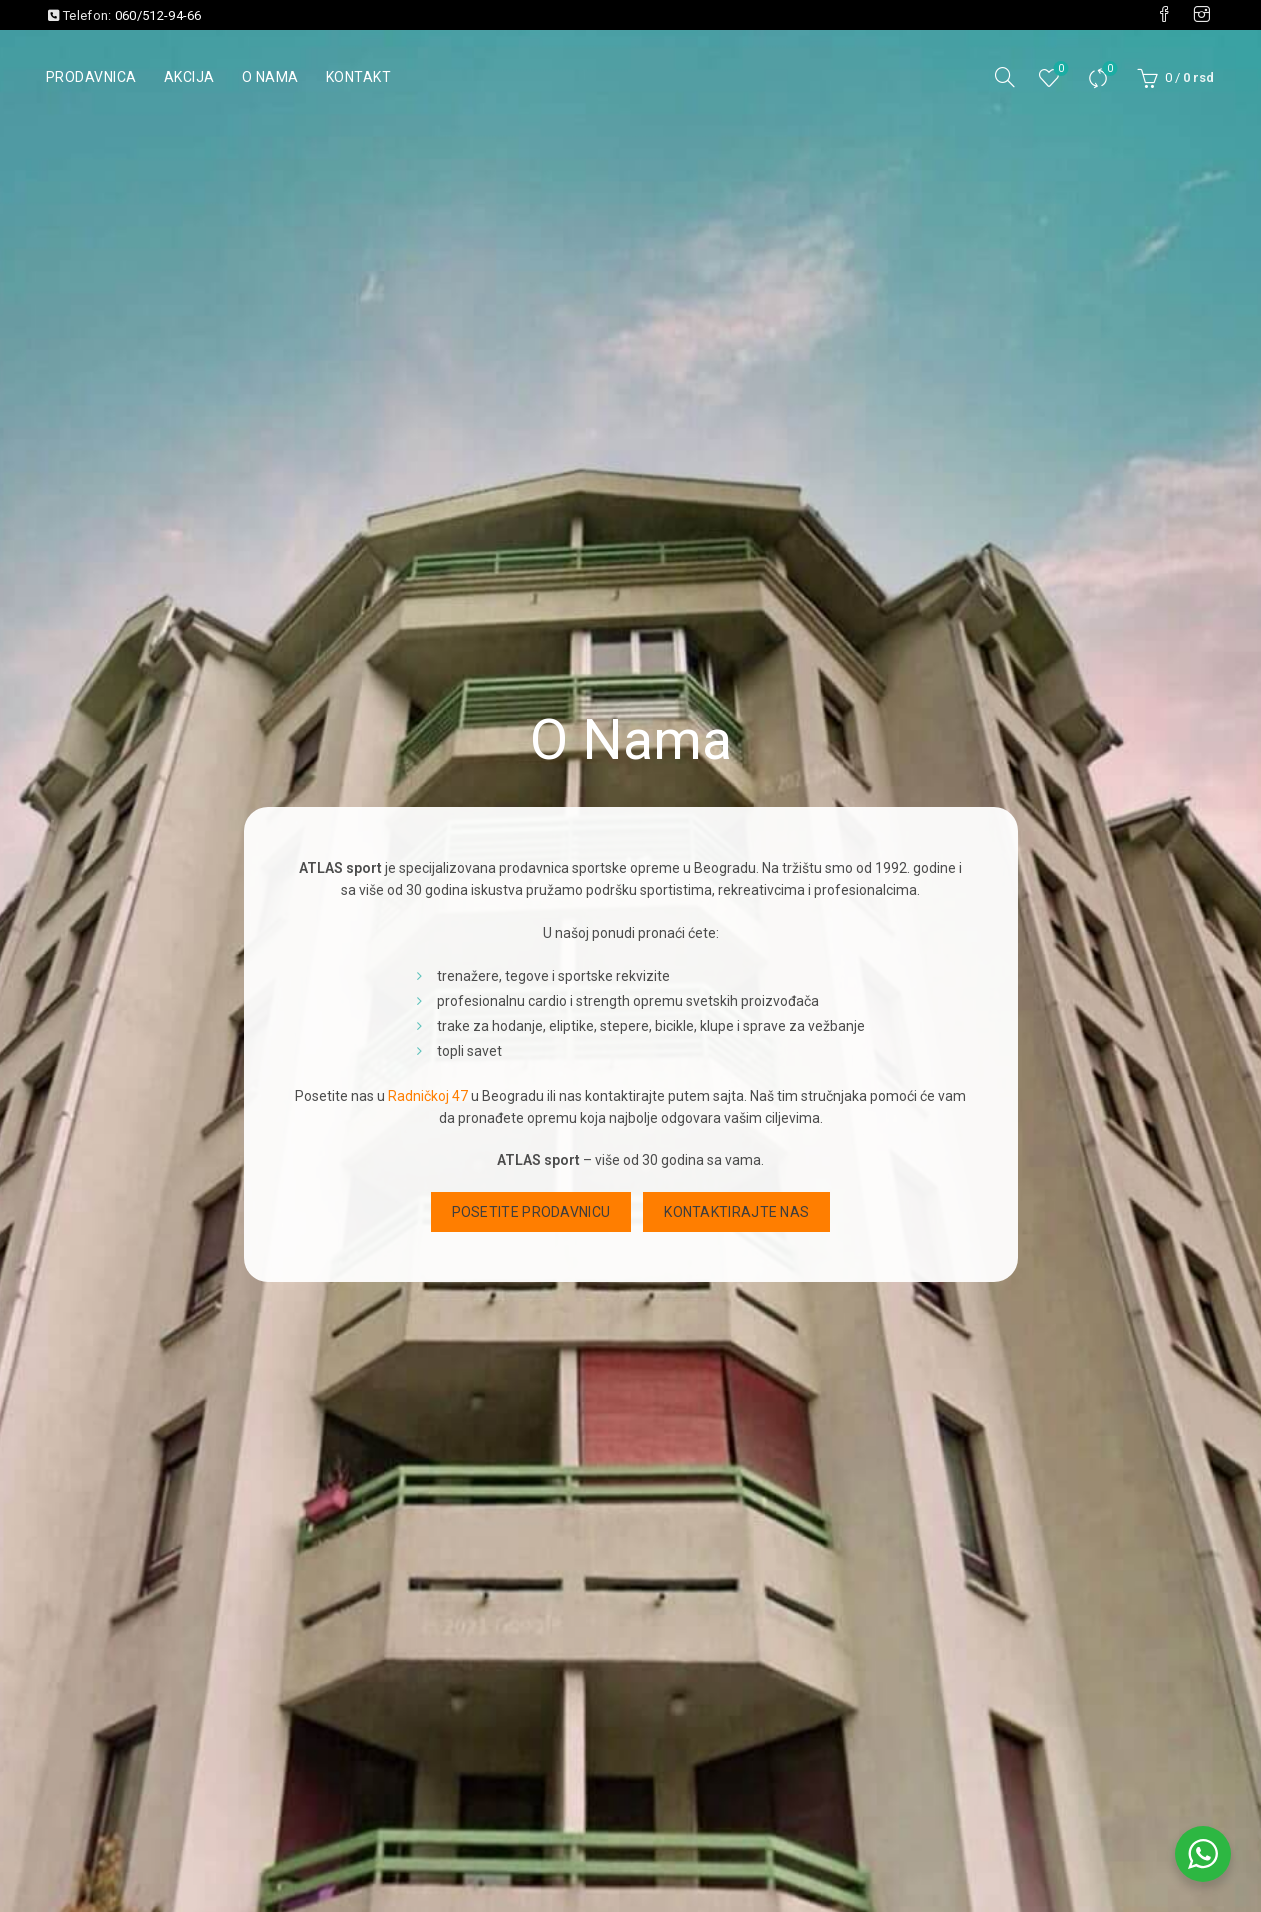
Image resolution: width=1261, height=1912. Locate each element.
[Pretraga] (1005, 77)
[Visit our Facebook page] (1164, 15)
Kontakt (359, 77)
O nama (270, 77)
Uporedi (1108, 69)
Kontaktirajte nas (736, 1212)
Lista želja (1059, 69)
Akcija (189, 77)
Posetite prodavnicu (531, 1212)
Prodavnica (91, 77)
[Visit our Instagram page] (1202, 15)
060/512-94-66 (158, 15)
